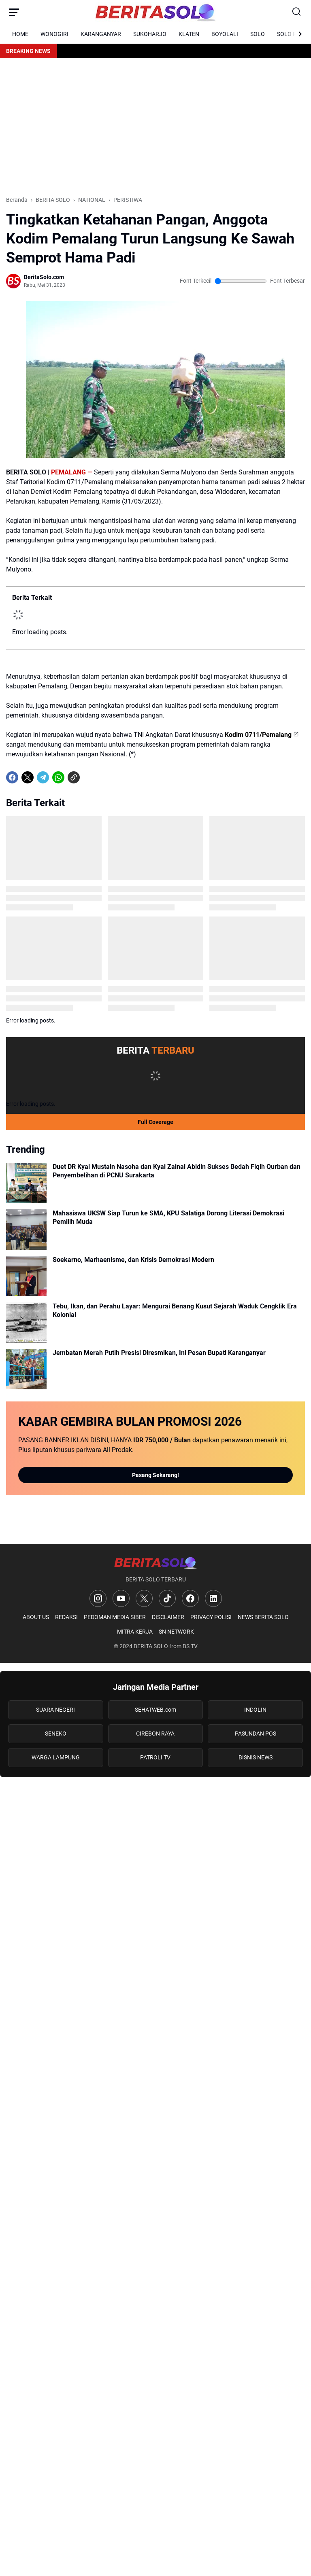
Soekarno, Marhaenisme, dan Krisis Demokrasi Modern (133, 1260)
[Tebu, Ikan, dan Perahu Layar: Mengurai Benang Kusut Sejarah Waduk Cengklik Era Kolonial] (26, 1322)
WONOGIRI (54, 34)
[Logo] (155, 1562)
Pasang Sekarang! (155, 1475)
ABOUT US (36, 1617)
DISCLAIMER (168, 1617)
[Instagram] (98, 1598)
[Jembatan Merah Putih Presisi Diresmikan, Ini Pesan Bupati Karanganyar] (26, 1369)
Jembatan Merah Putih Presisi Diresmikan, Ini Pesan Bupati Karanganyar (159, 1353)
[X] (27, 777)
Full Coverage (155, 1122)
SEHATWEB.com (155, 1709)
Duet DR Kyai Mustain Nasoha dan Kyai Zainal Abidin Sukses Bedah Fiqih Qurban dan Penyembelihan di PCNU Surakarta (176, 1171)
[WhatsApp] (58, 777)
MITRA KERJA (135, 1631)
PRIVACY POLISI (211, 1617)
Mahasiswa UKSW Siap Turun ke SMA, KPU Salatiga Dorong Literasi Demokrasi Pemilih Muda (168, 1217)
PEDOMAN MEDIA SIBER (115, 1617)
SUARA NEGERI (55, 1709)
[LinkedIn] (213, 1598)
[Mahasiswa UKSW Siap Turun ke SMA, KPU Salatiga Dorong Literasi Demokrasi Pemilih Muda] (26, 1229)
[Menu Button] (14, 12)
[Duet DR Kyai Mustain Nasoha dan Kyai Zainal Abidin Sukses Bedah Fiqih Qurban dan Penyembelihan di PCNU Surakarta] (26, 1183)
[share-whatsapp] (89, 777)
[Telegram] (43, 777)
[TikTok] (167, 1598)
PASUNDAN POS (255, 1733)
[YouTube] (121, 1598)
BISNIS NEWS (256, 1757)
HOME (20, 34)
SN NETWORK (176, 1631)
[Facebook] (12, 777)
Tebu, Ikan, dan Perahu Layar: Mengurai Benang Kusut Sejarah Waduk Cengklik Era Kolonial (175, 1310)
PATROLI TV (155, 1757)
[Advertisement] (155, 127)
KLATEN (189, 34)
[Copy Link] (74, 777)
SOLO (257, 34)
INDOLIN (255, 1709)
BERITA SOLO (151, 1646)
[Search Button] (297, 12)
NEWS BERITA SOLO (263, 1617)
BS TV (190, 1646)
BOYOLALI (224, 34)
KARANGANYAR (101, 34)
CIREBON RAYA (155, 1733)
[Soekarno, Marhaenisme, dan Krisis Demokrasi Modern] (26, 1276)
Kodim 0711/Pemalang (258, 735)
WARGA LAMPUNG (56, 1757)
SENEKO (55, 1733)
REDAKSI (66, 1617)
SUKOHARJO (149, 34)
